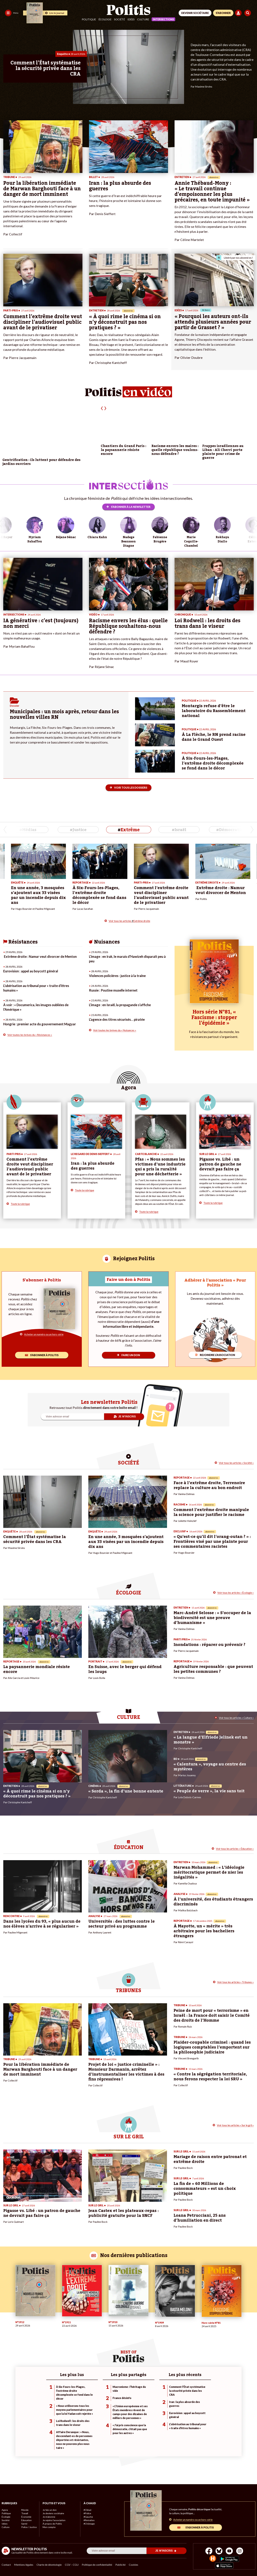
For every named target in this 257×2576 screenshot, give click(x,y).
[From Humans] (212, 2559)
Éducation (26, 2520)
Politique (89, 19)
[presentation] (102, 408)
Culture (143, 19)
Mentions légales (23, 2564)
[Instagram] (239, 2551)
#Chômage (89, 2523)
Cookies (133, 2564)
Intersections (163, 19)
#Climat (87, 2509)
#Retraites (89, 2520)
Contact (6, 2564)
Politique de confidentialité (97, 2564)
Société (119, 19)
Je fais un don (50, 2509)
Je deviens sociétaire (53, 2513)
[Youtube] (229, 2551)
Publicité (120, 2564)
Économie (26, 2516)
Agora (5, 2509)
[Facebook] (208, 2551)
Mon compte (49, 2527)
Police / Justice (29, 2527)
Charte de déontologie (49, 2564)
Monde (25, 2509)
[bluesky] (219, 2551)
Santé (24, 2523)
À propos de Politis (52, 2523)
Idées (131, 19)
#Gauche (88, 2516)
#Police (87, 2513)
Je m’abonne (49, 2516)
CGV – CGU (72, 2564)
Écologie (105, 19)
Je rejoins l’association (54, 2520)
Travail (24, 2513)
